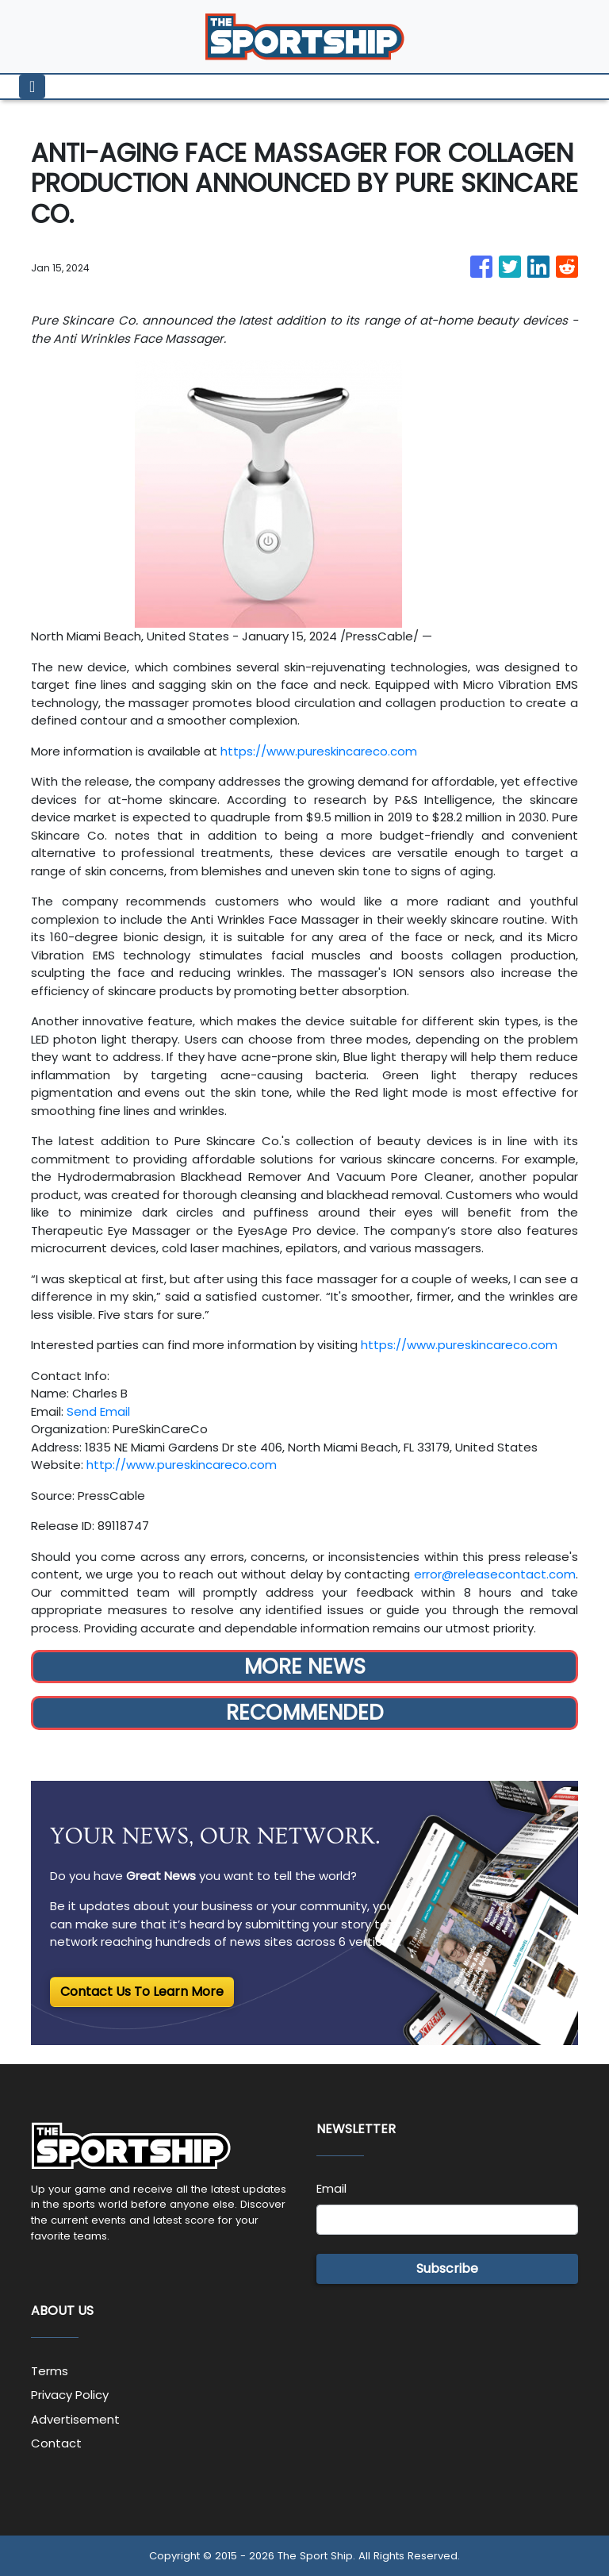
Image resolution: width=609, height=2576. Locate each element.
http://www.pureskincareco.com (181, 1464)
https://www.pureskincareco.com (318, 751)
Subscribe (447, 2268)
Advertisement (75, 2419)
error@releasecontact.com (495, 1574)
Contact (56, 2443)
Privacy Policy (70, 2394)
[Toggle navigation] (32, 86)
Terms (49, 2371)
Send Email (98, 1411)
